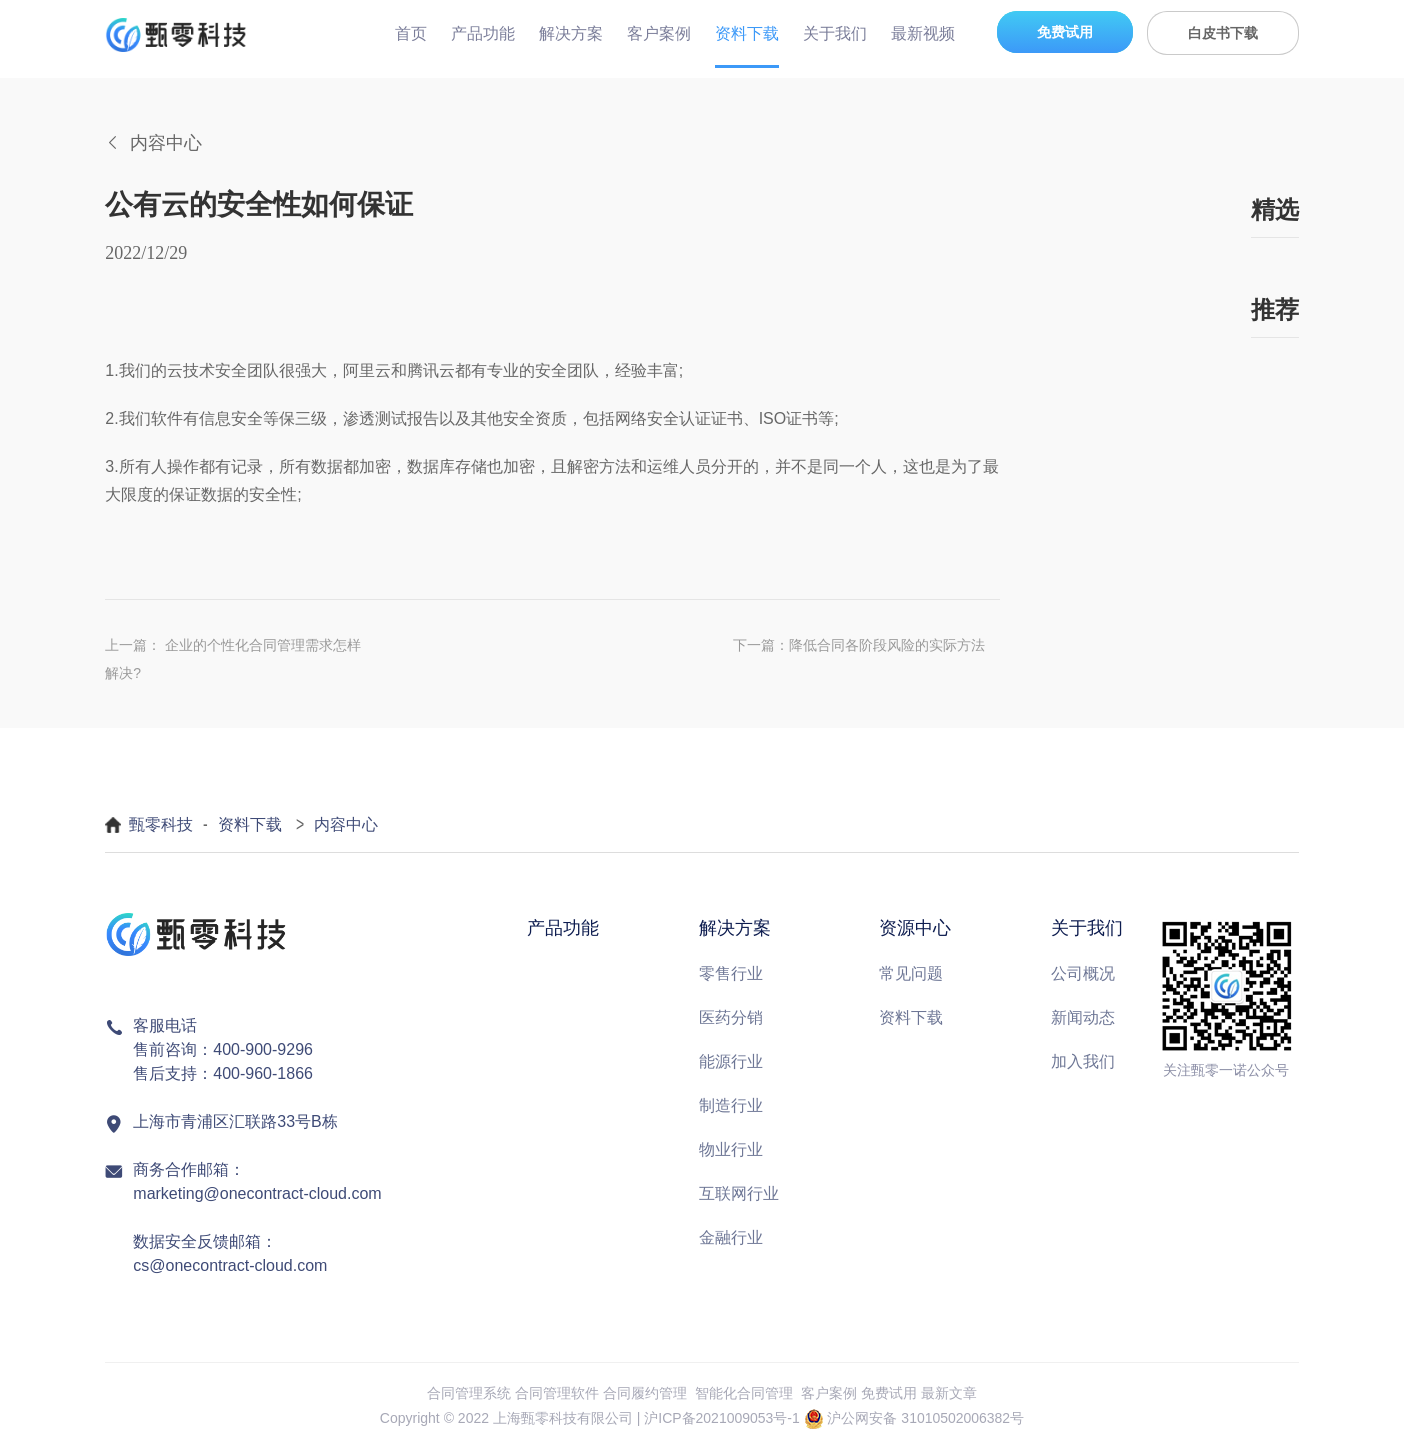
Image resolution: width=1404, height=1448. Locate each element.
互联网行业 (739, 1193)
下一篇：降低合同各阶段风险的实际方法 (859, 645)
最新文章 (949, 1393)
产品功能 (483, 33)
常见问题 (911, 973)
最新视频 (923, 33)
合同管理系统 (469, 1393)
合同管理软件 (557, 1393)
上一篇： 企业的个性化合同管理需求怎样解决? (233, 659)
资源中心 (915, 928)
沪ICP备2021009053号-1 (722, 1418)
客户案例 (659, 33)
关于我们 (835, 33)
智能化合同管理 (744, 1393)
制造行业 (731, 1105)
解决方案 (571, 33)
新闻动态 (1083, 1017)
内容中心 (346, 824)
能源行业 (731, 1061)
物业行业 (731, 1149)
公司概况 (1083, 973)
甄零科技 (161, 824)
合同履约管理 (645, 1393)
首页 (411, 33)
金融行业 (731, 1237)
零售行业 (731, 973)
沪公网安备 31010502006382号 (925, 1418)
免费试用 (1065, 32)
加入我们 (1083, 1061)
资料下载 (747, 33)
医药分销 (731, 1017)
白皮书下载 (1223, 33)
